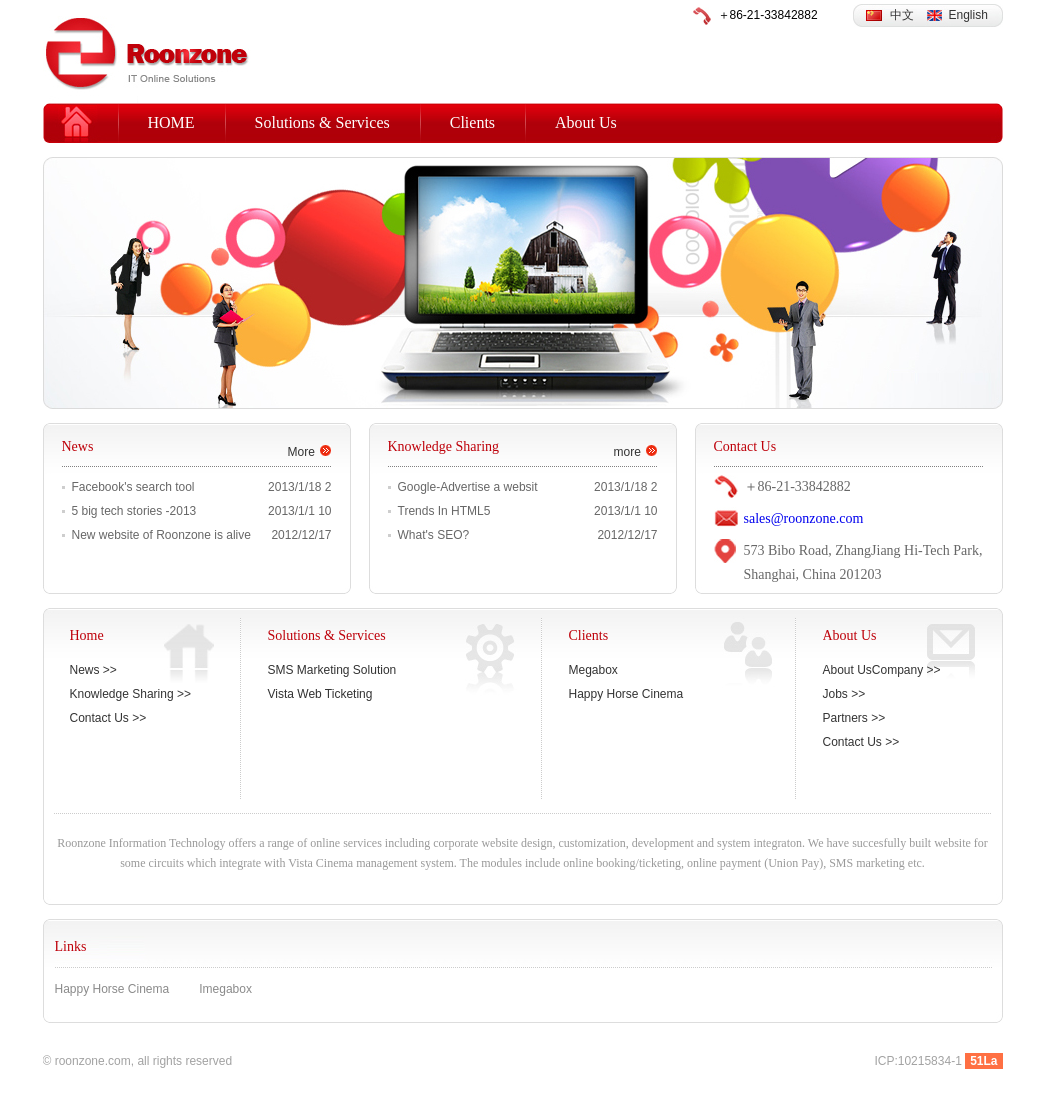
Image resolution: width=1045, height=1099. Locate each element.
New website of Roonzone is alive (161, 535)
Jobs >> (844, 694)
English (968, 15)
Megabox (593, 670)
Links (71, 946)
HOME (171, 122)
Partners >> (854, 718)
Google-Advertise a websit (468, 487)
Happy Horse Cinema (626, 694)
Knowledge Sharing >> (130, 694)
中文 (902, 15)
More (301, 452)
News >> (93, 670)
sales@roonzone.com (804, 518)
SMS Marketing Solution (332, 670)
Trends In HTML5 (444, 511)
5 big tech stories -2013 (134, 511)
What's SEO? (434, 535)
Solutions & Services (322, 122)
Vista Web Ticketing (320, 694)
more (627, 452)
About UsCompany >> (882, 670)
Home (87, 635)
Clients (472, 122)
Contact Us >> (108, 718)
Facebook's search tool (133, 487)
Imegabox (225, 989)
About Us (586, 122)
